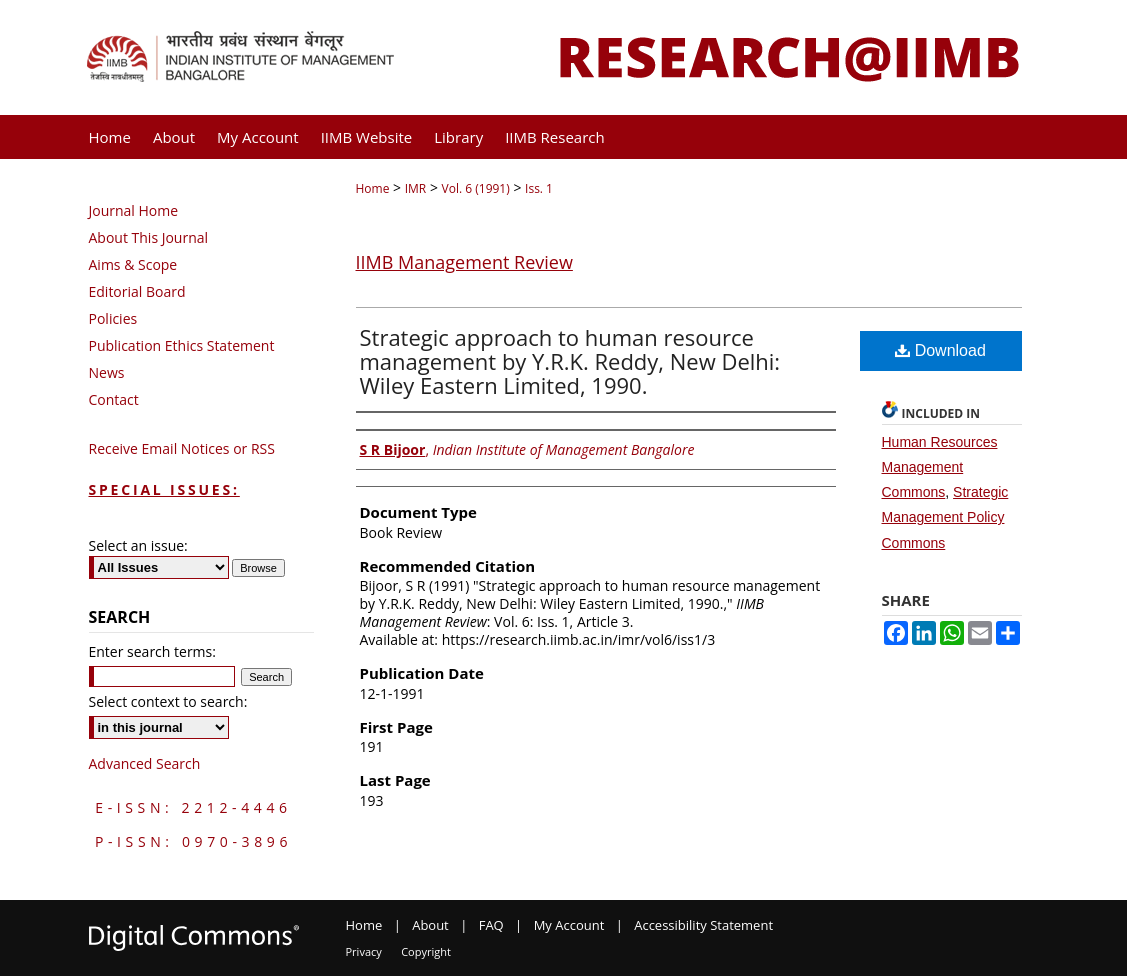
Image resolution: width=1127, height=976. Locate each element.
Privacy (364, 951)
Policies (113, 318)
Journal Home (134, 210)
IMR (416, 188)
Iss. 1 (539, 188)
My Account (569, 925)
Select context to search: (168, 701)
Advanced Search (145, 763)
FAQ (491, 925)
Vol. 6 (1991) (476, 188)
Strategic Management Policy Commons (945, 517)
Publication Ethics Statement (182, 345)
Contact (114, 399)
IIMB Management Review (464, 262)
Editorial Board (137, 291)
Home (373, 188)
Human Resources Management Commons (940, 467)
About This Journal (149, 237)
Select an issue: (138, 545)
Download (940, 350)
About (430, 925)
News (107, 372)
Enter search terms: (152, 651)
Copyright (426, 951)
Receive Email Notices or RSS (182, 448)
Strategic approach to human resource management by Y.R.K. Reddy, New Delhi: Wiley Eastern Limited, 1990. (570, 361)
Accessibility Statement (703, 925)
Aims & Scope (133, 264)
